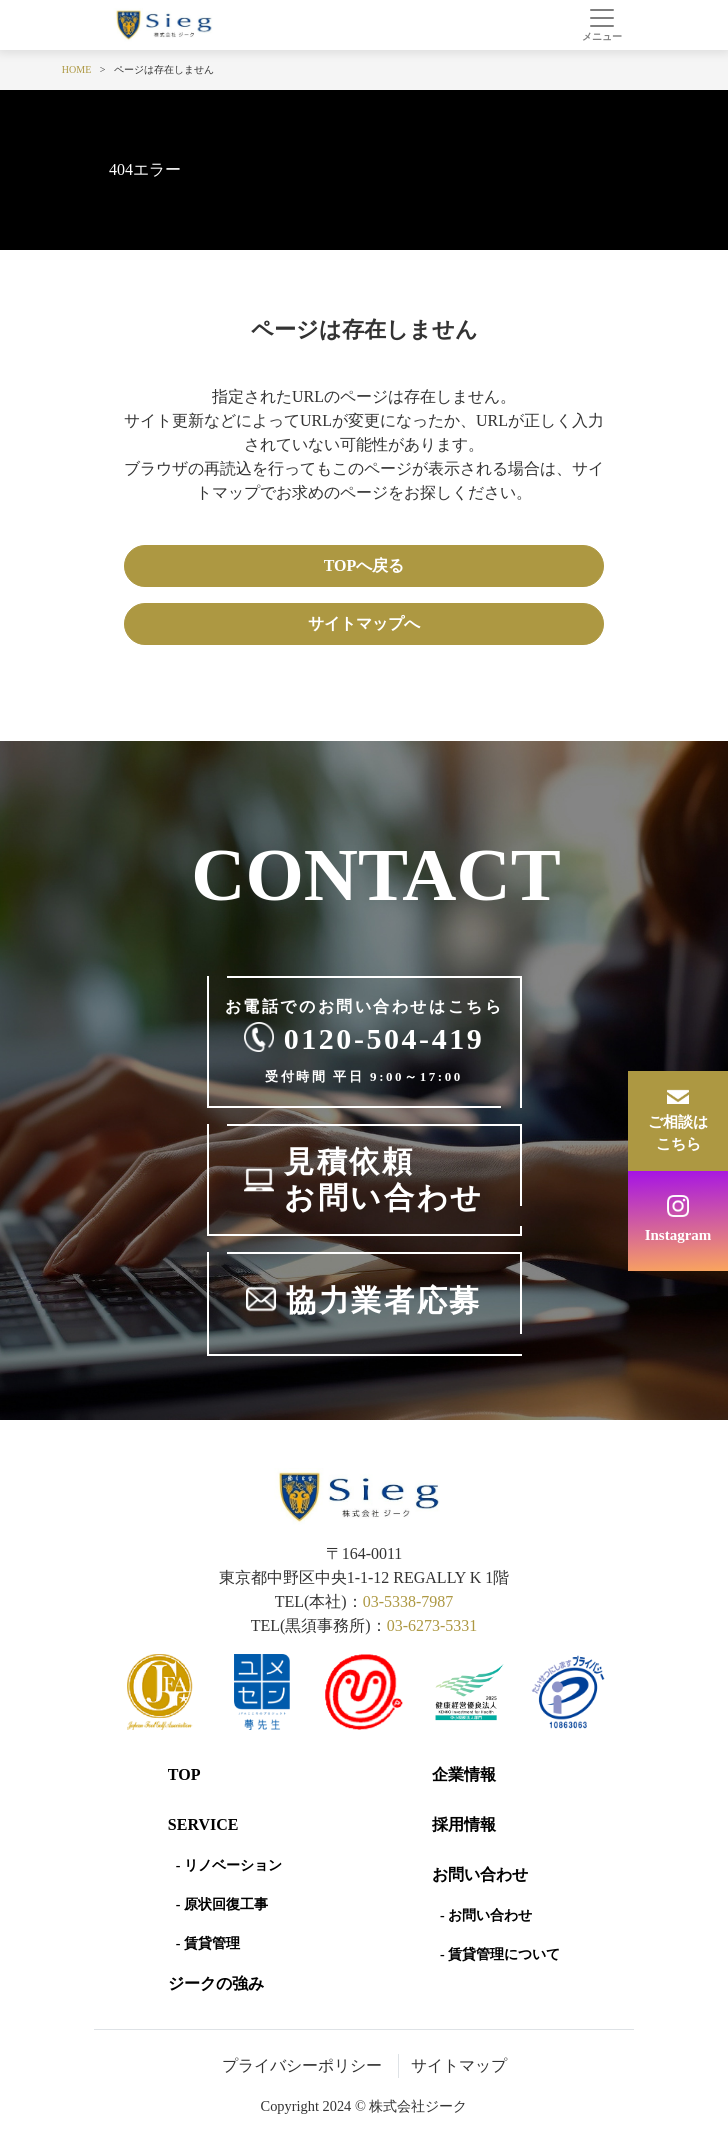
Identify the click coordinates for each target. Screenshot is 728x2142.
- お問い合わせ (486, 1915)
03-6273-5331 (432, 1625)
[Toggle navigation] (601, 25)
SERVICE (203, 1824)
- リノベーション (229, 1865)
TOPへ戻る (364, 565)
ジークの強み (216, 1983)
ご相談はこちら (678, 1133)
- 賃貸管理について (500, 1954)
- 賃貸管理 (208, 1943)
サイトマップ (459, 2065)
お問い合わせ (480, 1874)
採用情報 (464, 1824)
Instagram (678, 1235)
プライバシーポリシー (302, 2065)
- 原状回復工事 (222, 1904)
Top (184, 1774)
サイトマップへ (364, 623)
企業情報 (464, 1774)
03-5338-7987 (408, 1601)
